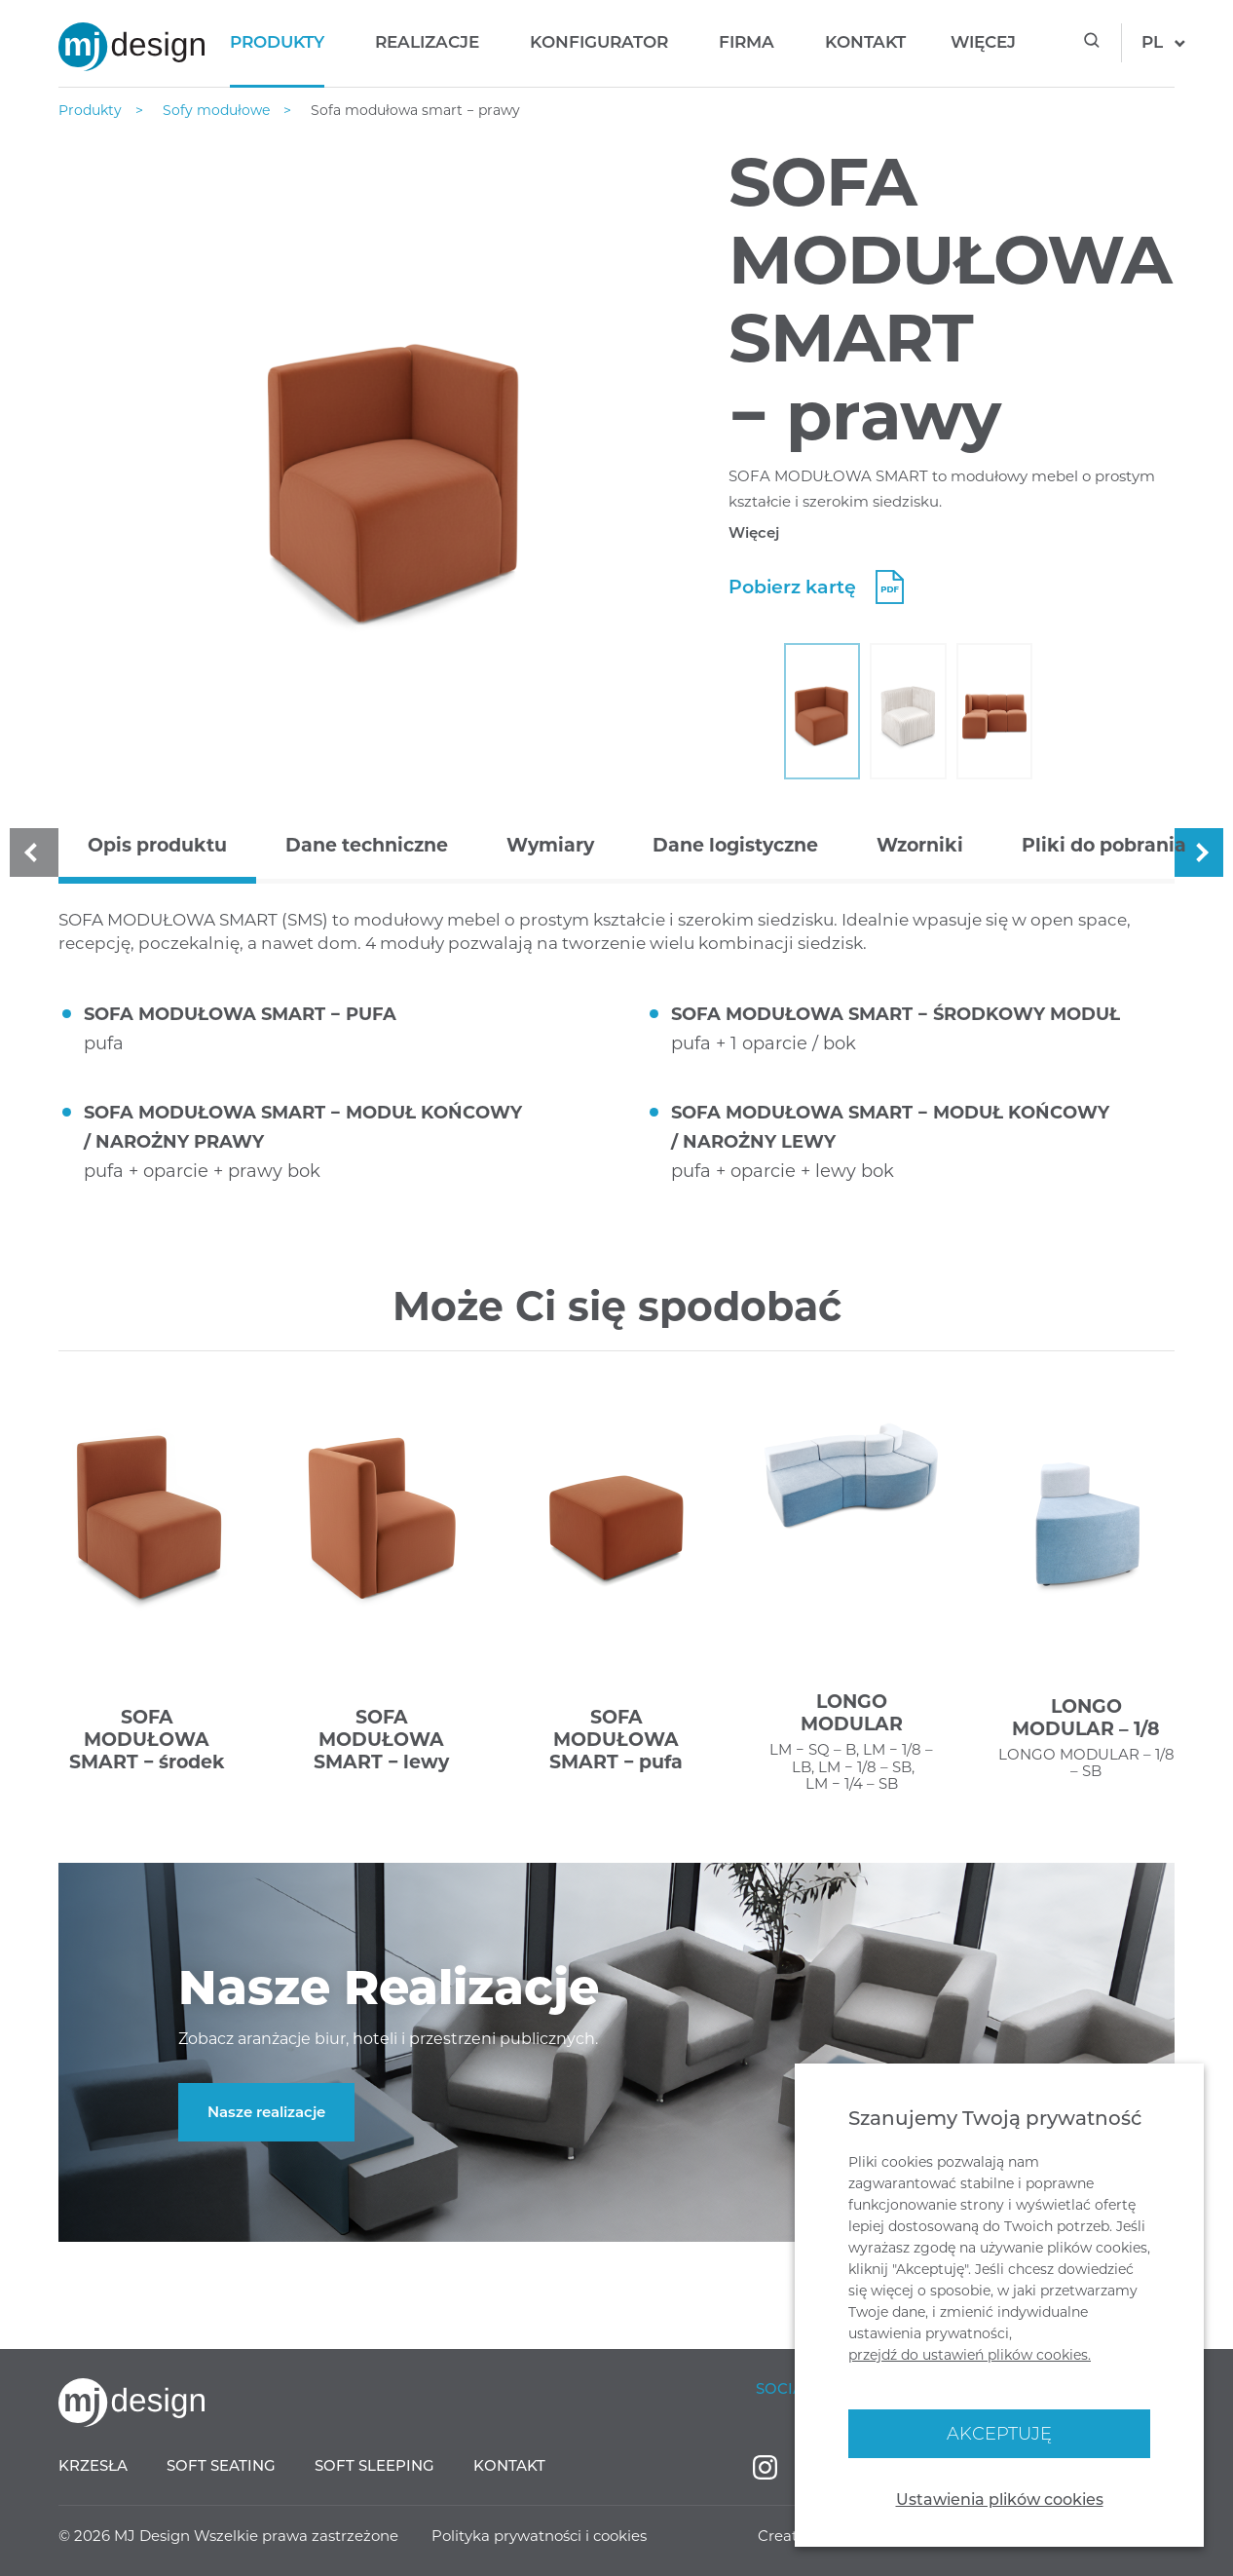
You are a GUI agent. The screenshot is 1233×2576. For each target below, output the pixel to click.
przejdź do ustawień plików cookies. (969, 2355)
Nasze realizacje (266, 2111)
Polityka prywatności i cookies (539, 2535)
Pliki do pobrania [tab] (1104, 845)
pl (1152, 42)
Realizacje (427, 42)
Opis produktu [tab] (157, 845)
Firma (746, 42)
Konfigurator (599, 42)
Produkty (277, 42)
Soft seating (221, 2465)
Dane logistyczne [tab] (735, 845)
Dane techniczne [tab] (366, 845)
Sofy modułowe (218, 110)
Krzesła (93, 2465)
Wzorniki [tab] (920, 845)
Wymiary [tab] (550, 845)
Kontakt (865, 42)
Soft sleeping (374, 2465)
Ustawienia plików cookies (999, 2499)
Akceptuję (999, 2433)
